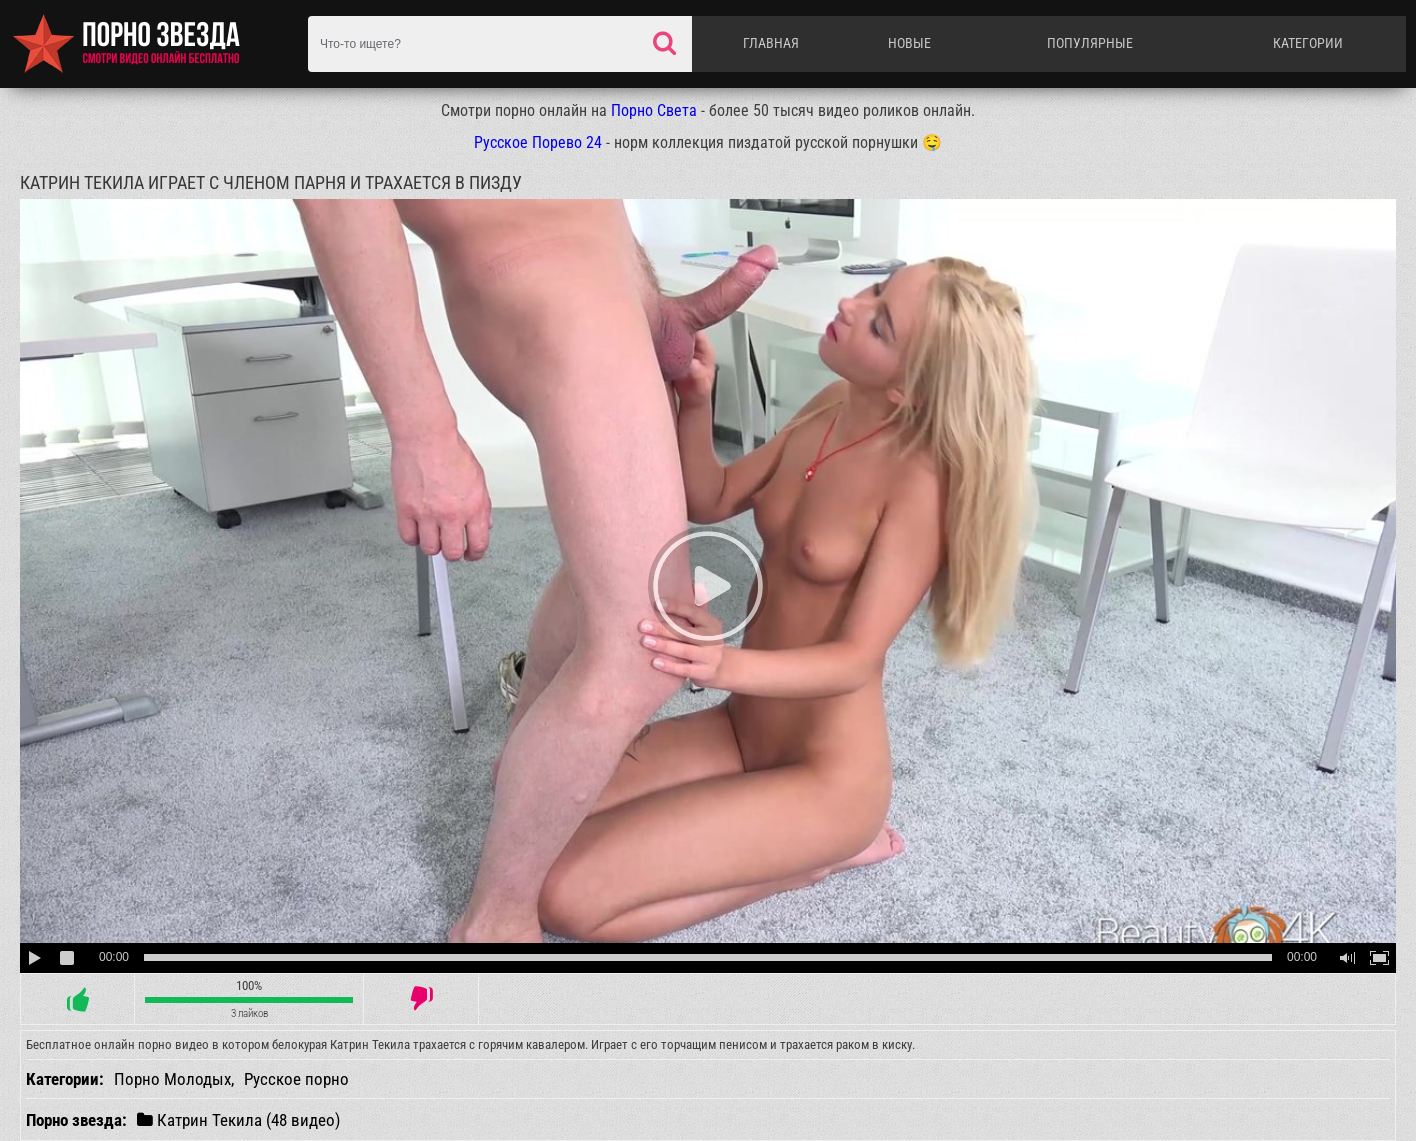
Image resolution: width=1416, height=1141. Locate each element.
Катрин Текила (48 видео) (238, 1119)
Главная (771, 43)
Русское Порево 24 (538, 142)
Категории (1308, 43)
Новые (909, 43)
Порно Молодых (172, 1079)
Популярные (1090, 43)
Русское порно (296, 1079)
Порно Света (654, 110)
